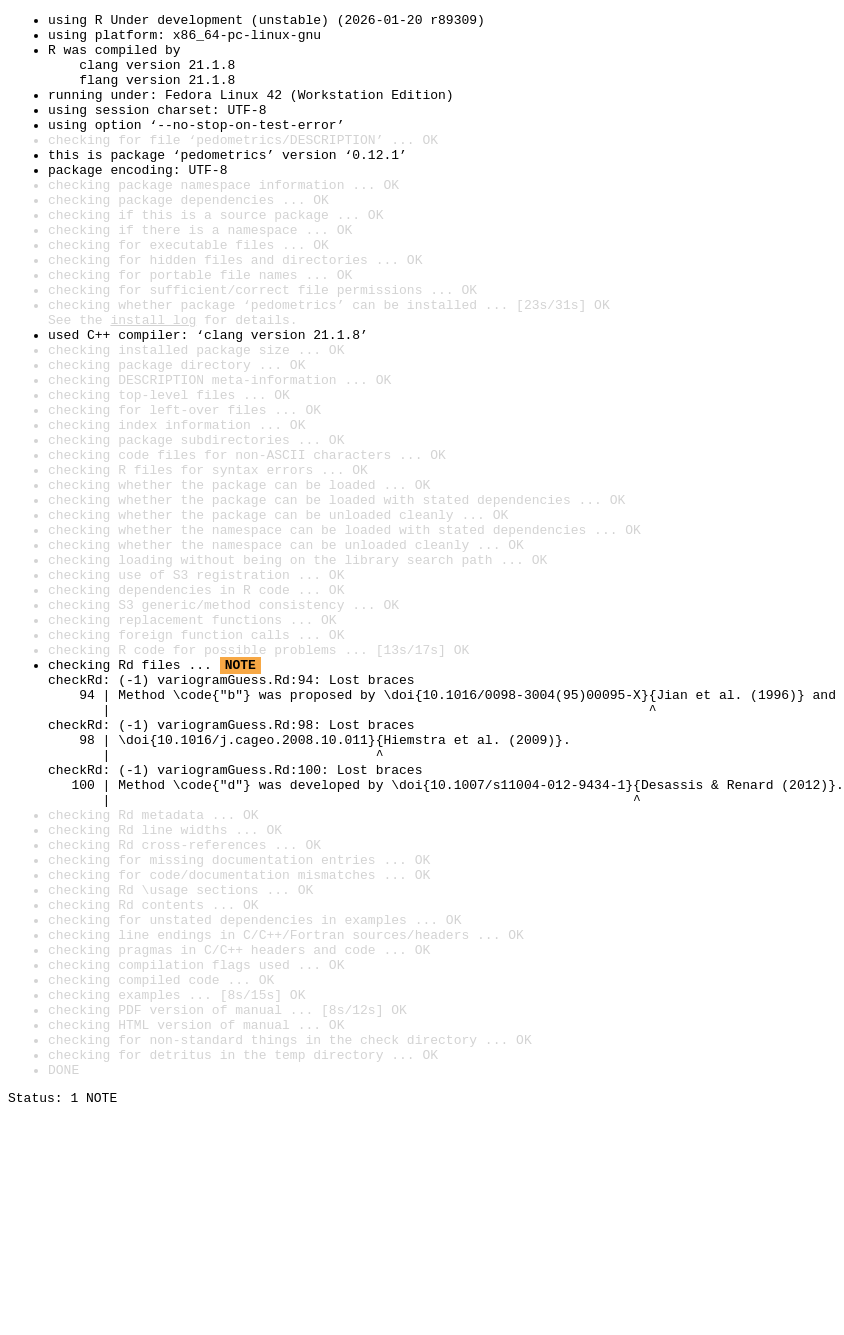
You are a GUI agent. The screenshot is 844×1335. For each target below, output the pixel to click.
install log (153, 382)
